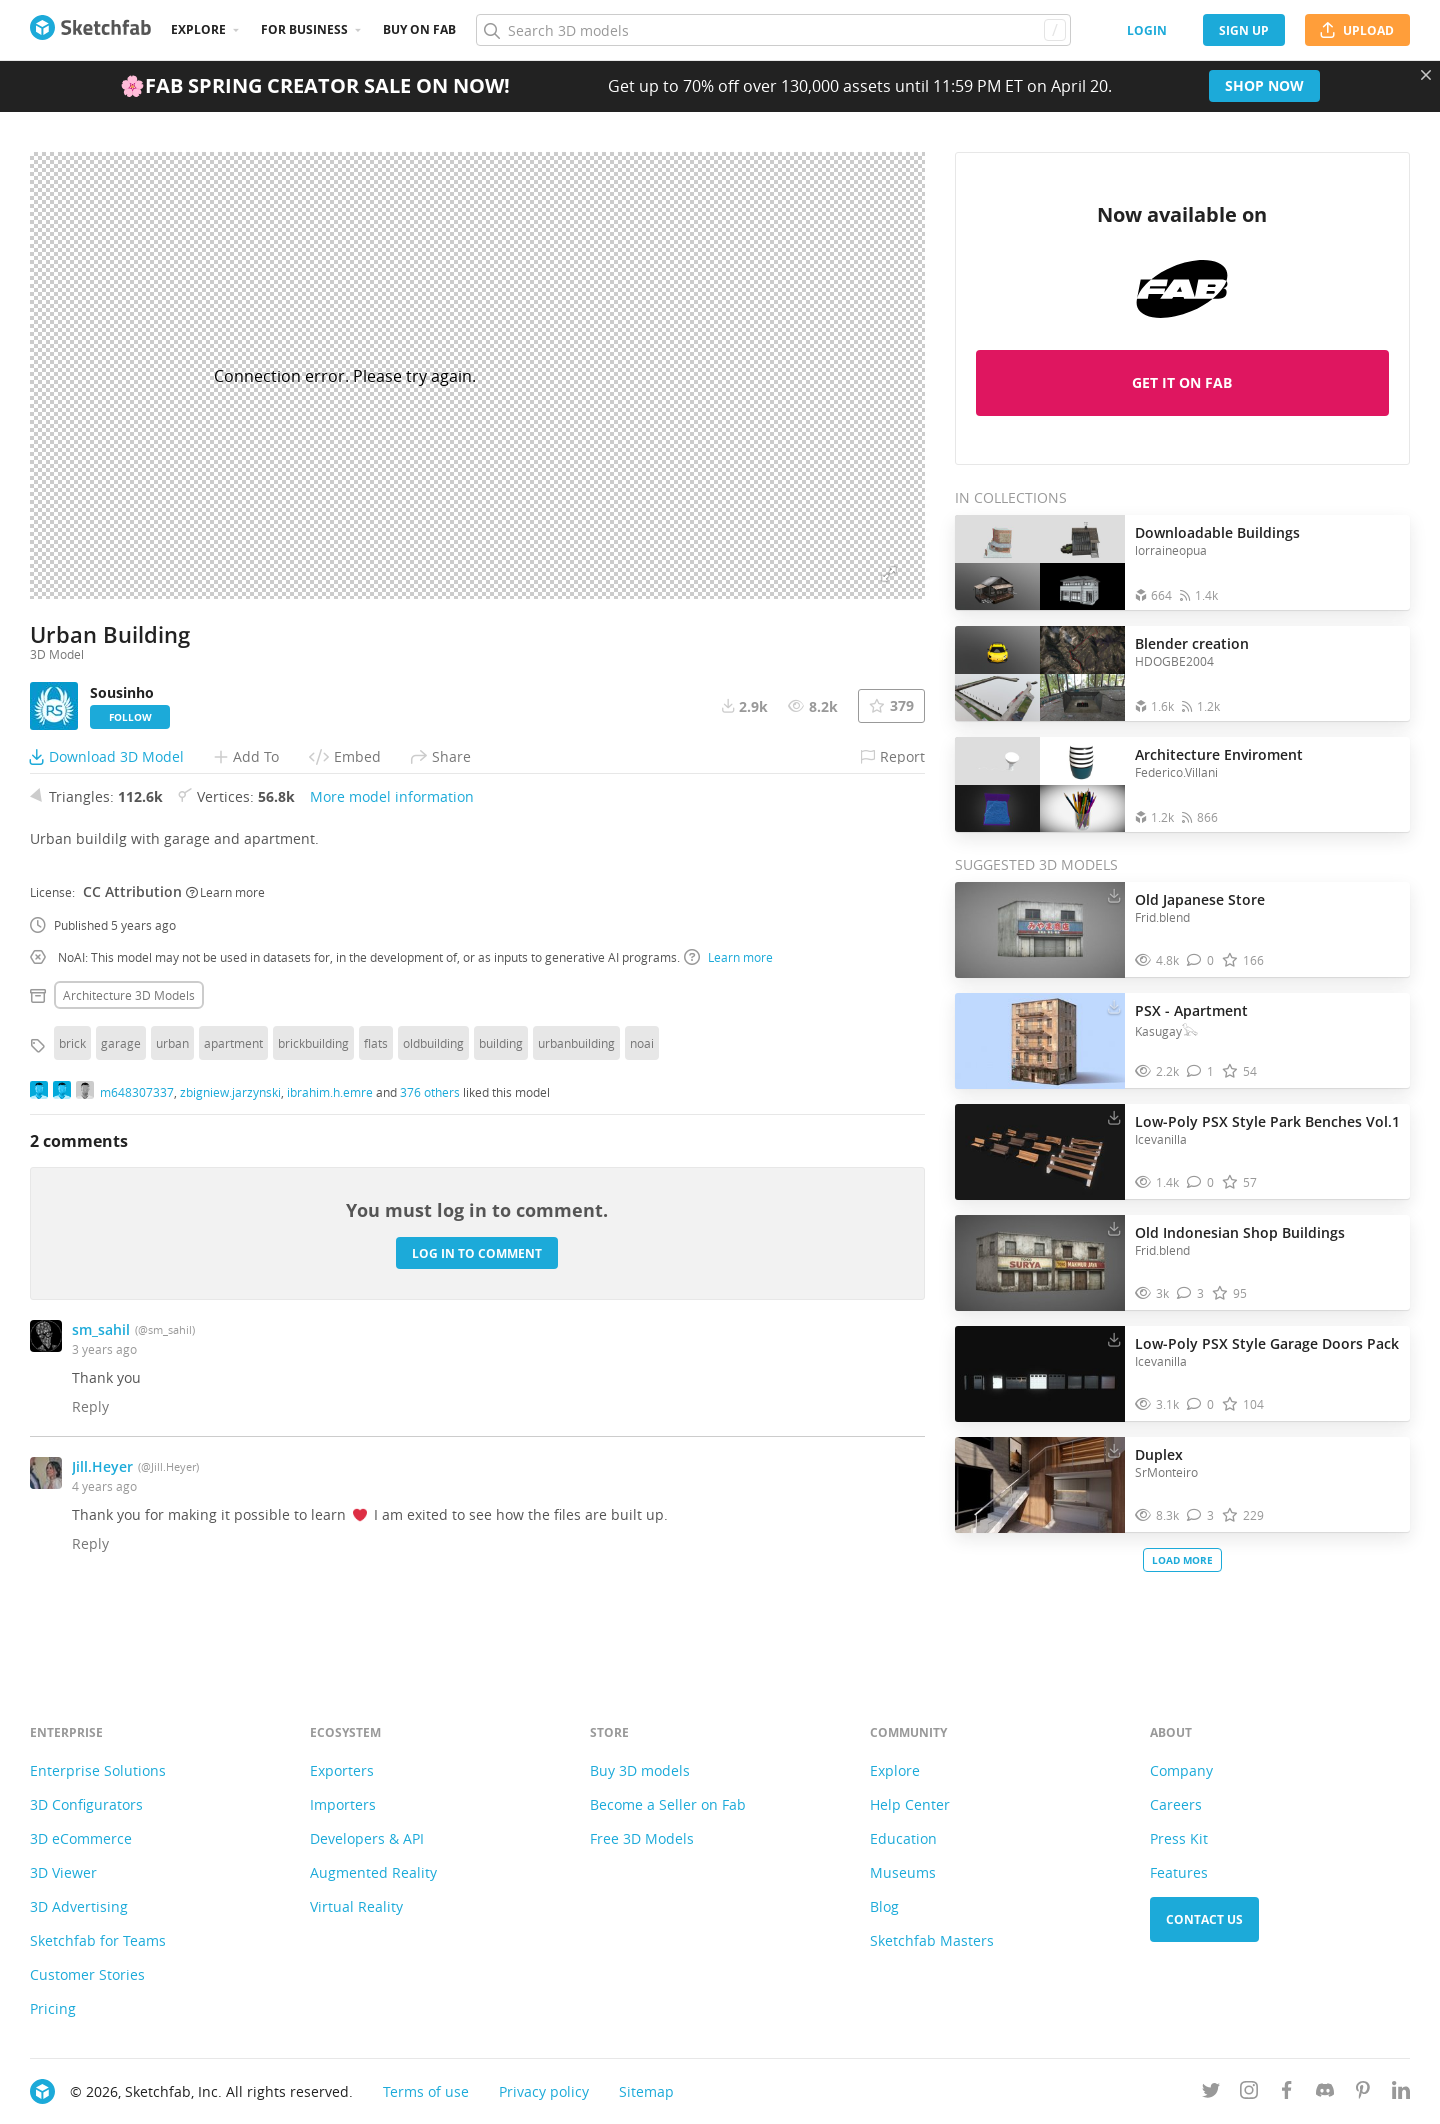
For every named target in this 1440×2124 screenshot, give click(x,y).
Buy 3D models (640, 1770)
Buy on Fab (419, 29)
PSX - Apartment (1191, 1010)
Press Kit (1179, 1838)
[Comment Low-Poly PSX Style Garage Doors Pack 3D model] (1200, 1404)
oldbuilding (433, 1097)
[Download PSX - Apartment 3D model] (1114, 1006)
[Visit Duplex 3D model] (1040, 1485)
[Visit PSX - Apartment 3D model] (1040, 1041)
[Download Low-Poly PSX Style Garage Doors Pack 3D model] (1114, 1339)
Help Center (910, 1804)
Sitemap (646, 2091)
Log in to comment (477, 1306)
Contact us (1204, 1919)
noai (642, 1097)
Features (1179, 1872)
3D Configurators (86, 1804)
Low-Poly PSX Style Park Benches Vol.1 (1267, 1121)
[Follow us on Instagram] (1249, 2093)
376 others (430, 1145)
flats (376, 1097)
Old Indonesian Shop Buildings (1240, 1232)
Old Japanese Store (1200, 899)
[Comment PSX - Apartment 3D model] (1200, 1071)
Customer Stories (87, 1974)
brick (72, 1097)
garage (121, 1097)
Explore (198, 29)
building (501, 1097)
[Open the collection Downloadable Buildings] (1040, 562)
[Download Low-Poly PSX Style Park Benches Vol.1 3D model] (1114, 1117)
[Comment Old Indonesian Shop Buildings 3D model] (1190, 1293)
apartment (233, 1097)
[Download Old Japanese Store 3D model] (1114, 895)
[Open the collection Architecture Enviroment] (1040, 784)
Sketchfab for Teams (98, 1940)
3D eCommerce (81, 1838)
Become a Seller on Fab (668, 1804)
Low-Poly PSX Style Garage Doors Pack (1267, 1343)
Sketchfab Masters (932, 1940)
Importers (343, 1804)
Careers (1176, 1804)
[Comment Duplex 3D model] (1200, 1515)
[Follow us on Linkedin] (1401, 2093)
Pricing (53, 2008)
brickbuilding (313, 1097)
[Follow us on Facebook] (1287, 2093)
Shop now (1264, 85)
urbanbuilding (576, 1097)
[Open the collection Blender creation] (1040, 673)
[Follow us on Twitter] (1211, 2093)
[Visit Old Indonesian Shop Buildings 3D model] (1040, 1263)
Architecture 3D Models (129, 1049)
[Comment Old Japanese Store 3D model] (1200, 960)
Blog (884, 1906)
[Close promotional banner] (1426, 75)
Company (1181, 1770)
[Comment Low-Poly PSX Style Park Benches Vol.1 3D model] (1200, 1182)
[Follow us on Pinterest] (1363, 2093)
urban (172, 1097)
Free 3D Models (642, 1838)
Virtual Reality (356, 1906)
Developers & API (367, 1838)
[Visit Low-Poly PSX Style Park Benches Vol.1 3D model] (1040, 1152)
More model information (392, 850)
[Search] (773, 30)
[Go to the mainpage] (90, 30)
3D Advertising (79, 1906)
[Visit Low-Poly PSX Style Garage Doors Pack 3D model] (1040, 1374)
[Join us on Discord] (1325, 2093)
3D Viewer (63, 1872)
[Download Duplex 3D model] (1114, 1450)
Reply (90, 1460)
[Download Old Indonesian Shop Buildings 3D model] (1114, 1228)
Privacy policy (544, 2091)
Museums (903, 1872)
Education (903, 1838)
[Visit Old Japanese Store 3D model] (1040, 930)
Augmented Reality (373, 1872)
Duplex (1159, 1454)
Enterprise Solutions (98, 1770)
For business (304, 29)
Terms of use (426, 2091)
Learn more (225, 945)
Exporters (342, 1770)
